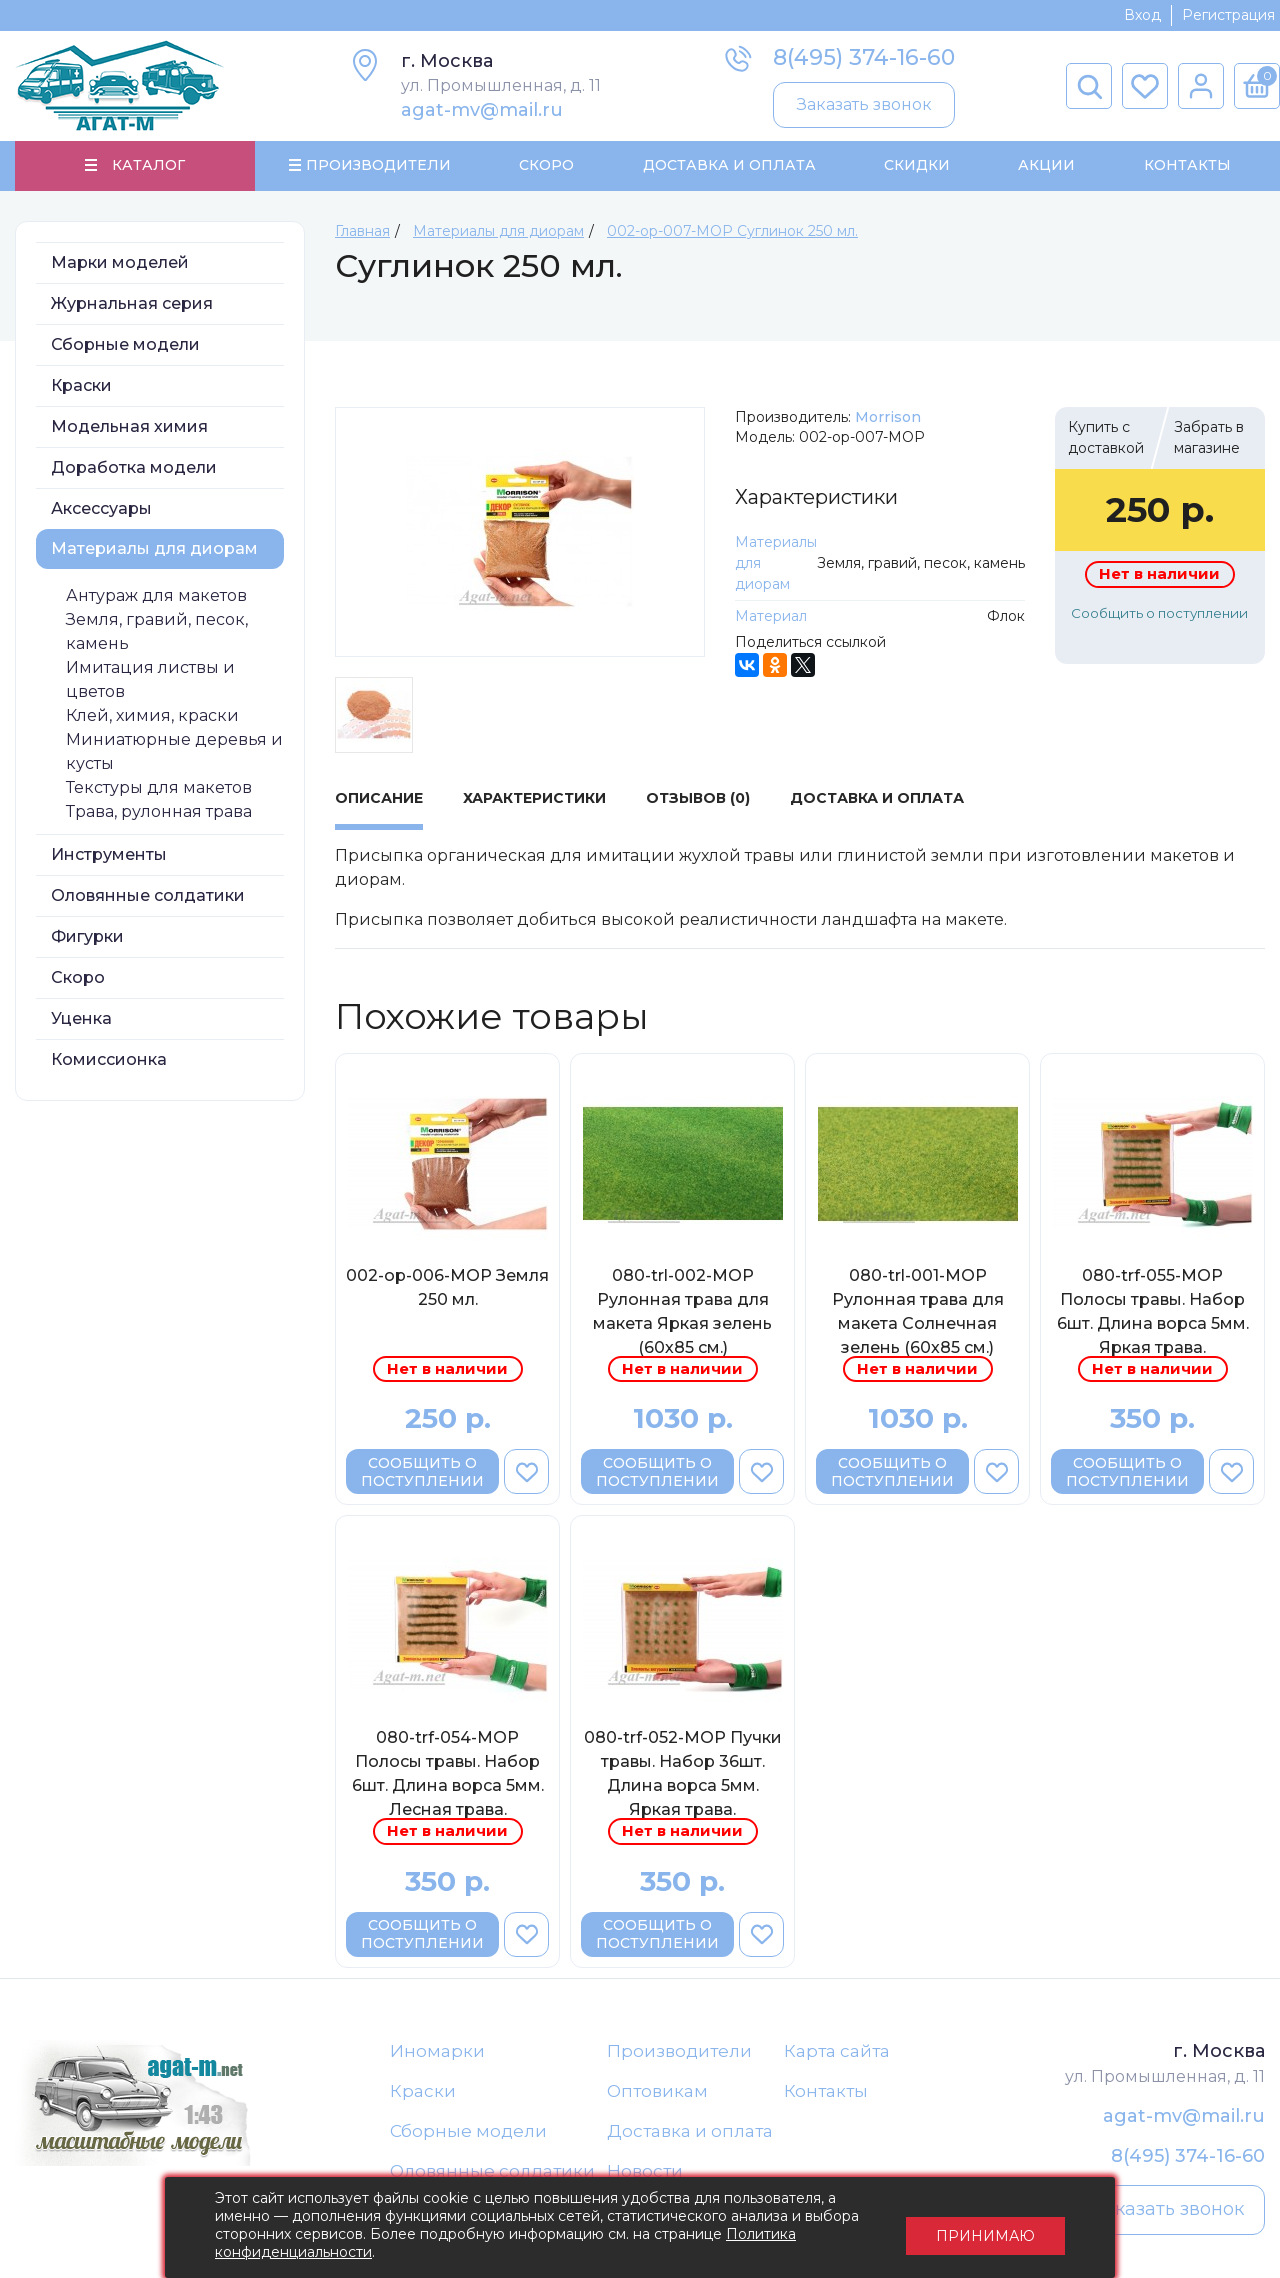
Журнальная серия (132, 304)
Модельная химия (129, 427)
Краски (81, 386)
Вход (1142, 15)
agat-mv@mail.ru (482, 110)
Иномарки (437, 2052)
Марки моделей (120, 263)
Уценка (81, 1019)
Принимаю (985, 2228)
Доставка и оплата (690, 2133)
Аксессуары (101, 509)
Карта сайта (837, 2052)
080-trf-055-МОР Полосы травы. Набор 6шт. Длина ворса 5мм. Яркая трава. (1153, 1312)
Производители (679, 2052)
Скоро (546, 166)
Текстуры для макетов (159, 788)
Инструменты (109, 855)
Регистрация (1228, 15)
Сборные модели (125, 345)
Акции (1046, 166)
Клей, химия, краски (152, 716)
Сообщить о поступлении (1159, 614)
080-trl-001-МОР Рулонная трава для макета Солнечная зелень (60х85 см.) (918, 1312)
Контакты (1186, 166)
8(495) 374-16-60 (864, 57)
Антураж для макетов (156, 596)
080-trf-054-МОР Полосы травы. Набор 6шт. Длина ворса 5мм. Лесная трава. (448, 1775)
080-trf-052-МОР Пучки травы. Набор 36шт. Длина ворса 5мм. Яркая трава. (683, 1775)
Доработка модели (134, 468)
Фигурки (87, 937)
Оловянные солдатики (148, 896)
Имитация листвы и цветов (150, 680)
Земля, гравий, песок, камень (157, 632)
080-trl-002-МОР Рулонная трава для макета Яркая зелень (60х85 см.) (682, 1312)
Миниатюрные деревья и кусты (174, 752)
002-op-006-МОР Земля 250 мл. (447, 1288)
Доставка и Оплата (728, 166)
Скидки (917, 166)
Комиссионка (109, 1060)
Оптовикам (657, 2093)
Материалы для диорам (154, 549)
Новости (645, 2174)
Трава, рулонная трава (159, 812)
